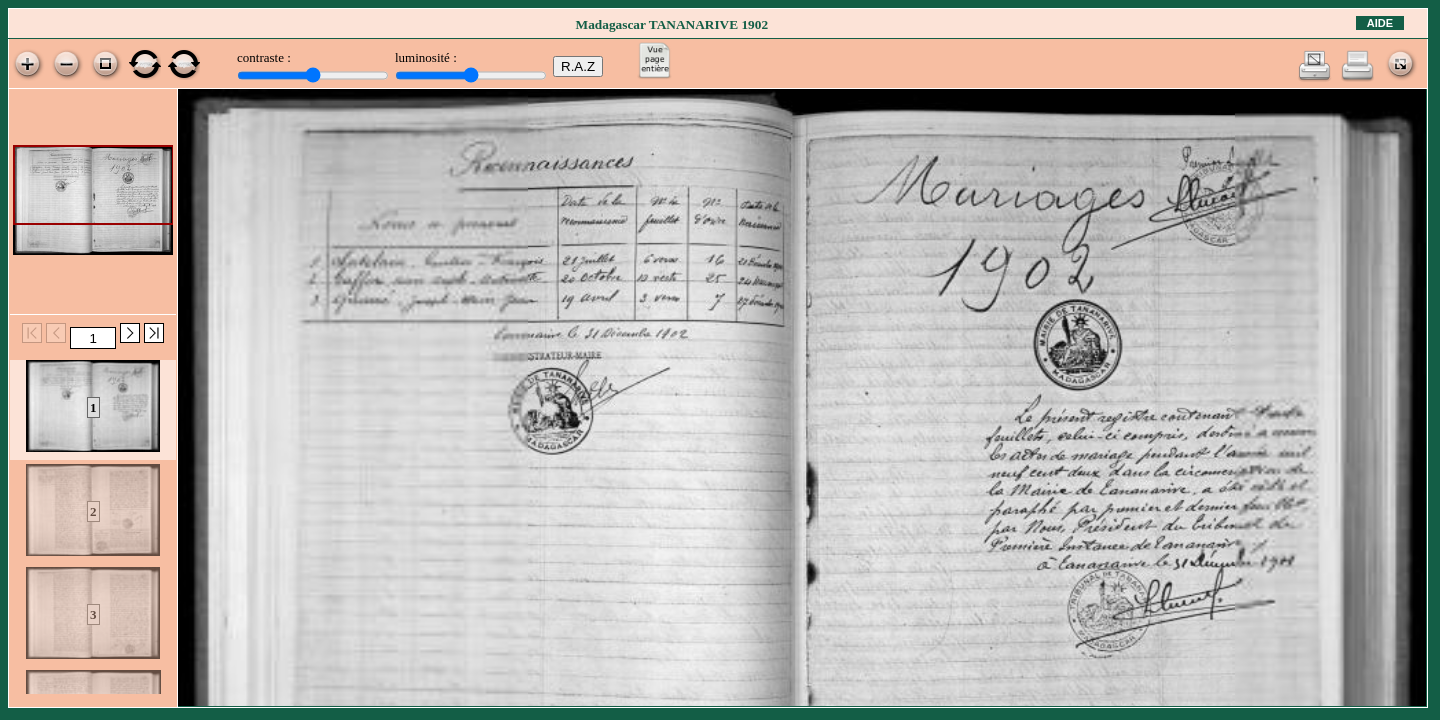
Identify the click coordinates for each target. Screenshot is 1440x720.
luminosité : (426, 57)
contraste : (264, 57)
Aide (1380, 23)
